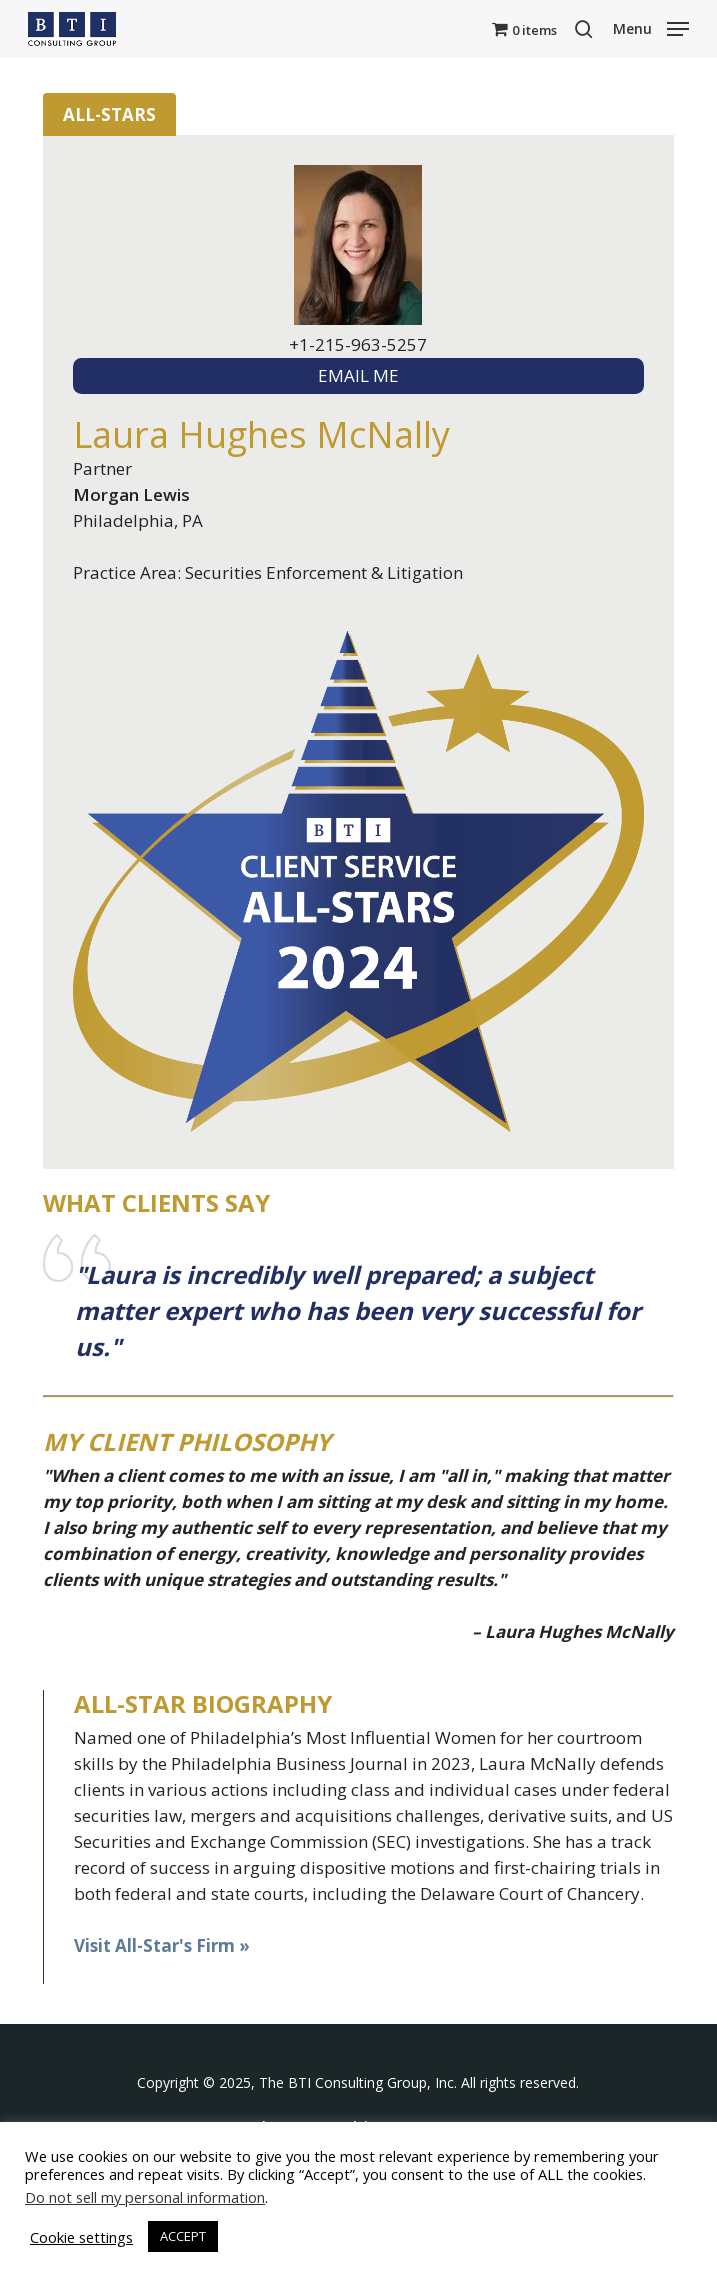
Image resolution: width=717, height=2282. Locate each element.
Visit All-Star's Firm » (162, 1945)
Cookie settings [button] (81, 2237)
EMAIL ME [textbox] (358, 375)
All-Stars (109, 114)
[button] (651, 27)
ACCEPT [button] (183, 2236)
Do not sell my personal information (145, 2197)
